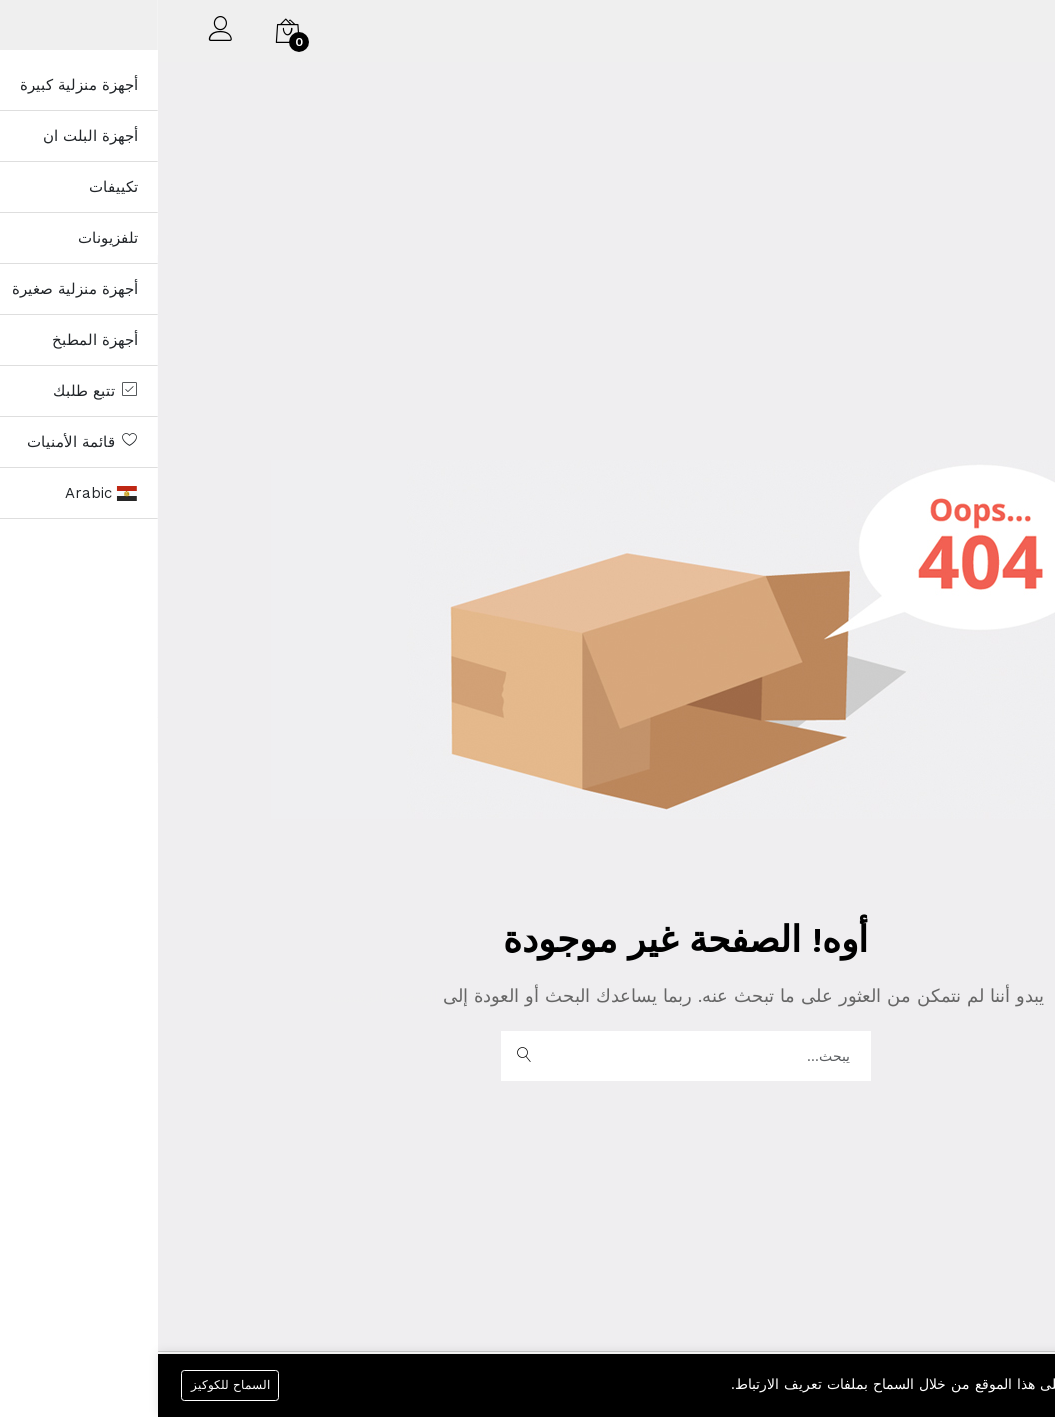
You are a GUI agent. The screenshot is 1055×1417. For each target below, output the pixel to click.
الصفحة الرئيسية (227, 995)
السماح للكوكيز (73, 1384)
